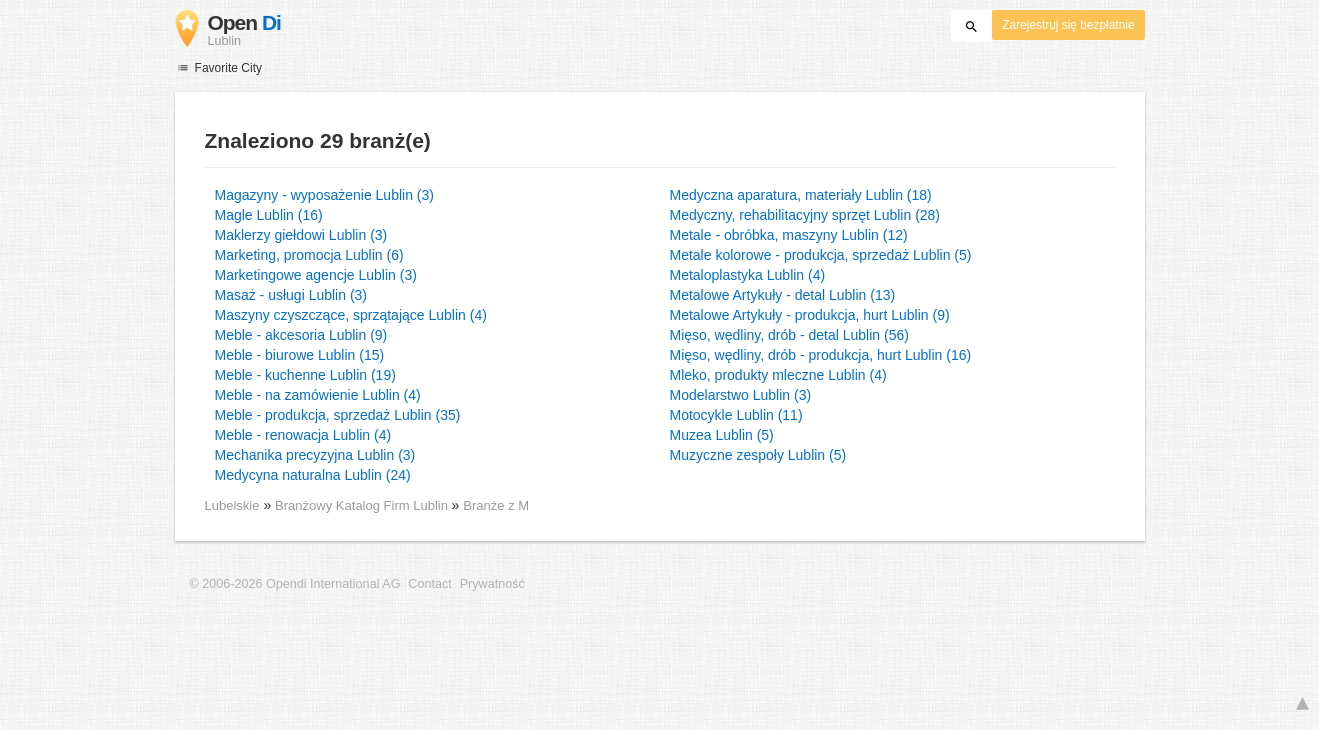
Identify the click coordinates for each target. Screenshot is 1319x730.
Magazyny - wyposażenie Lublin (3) (324, 195)
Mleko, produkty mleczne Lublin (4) (778, 375)
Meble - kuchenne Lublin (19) (305, 375)
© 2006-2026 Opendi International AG (295, 584)
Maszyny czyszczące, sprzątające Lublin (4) (351, 315)
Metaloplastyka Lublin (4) (748, 275)
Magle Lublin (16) (269, 215)
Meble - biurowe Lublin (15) (300, 355)
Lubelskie (232, 505)
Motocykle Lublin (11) (736, 415)
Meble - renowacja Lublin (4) (303, 435)
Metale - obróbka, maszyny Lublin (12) (789, 235)
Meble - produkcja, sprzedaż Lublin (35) (338, 415)
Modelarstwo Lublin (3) (741, 395)
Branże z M (496, 505)
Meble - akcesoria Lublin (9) (301, 335)
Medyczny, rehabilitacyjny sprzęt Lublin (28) (805, 215)
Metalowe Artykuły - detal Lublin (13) (783, 295)
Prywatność (492, 584)
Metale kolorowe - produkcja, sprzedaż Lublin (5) (821, 255)
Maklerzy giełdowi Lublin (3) (301, 235)
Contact (429, 584)
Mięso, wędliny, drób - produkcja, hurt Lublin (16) (821, 355)
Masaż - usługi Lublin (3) (291, 295)
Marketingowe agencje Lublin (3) (316, 275)
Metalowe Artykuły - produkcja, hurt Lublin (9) (810, 315)
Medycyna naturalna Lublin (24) (313, 475)
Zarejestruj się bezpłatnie (1068, 25)
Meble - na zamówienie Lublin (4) (318, 395)
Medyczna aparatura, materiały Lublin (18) (801, 195)
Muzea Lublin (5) (722, 435)
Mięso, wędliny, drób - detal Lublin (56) (789, 335)
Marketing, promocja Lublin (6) (309, 255)
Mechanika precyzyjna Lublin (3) (315, 455)
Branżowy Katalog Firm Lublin (363, 505)
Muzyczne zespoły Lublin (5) (758, 455)
